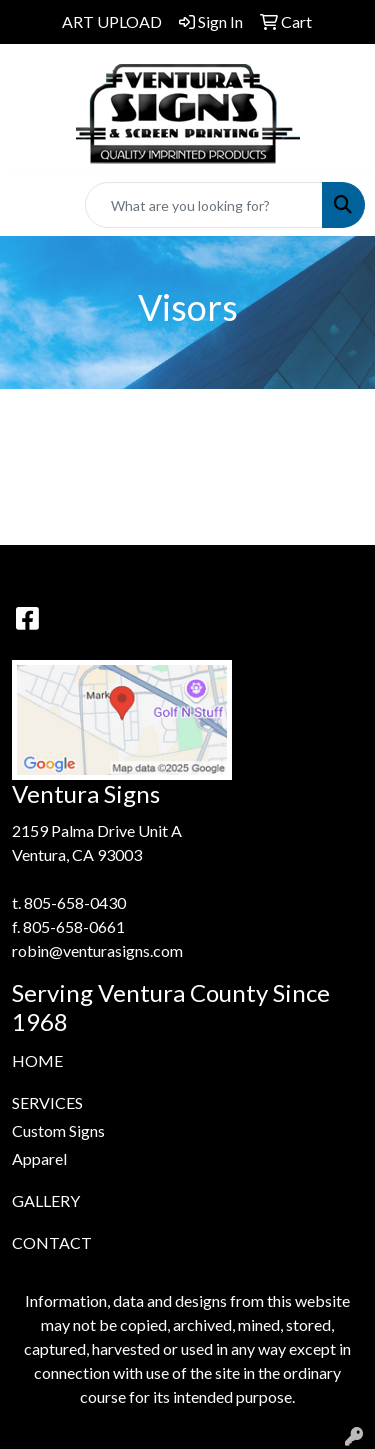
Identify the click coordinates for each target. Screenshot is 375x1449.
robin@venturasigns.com (97, 950)
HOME (37, 1060)
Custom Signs (58, 1130)
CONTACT (52, 1242)
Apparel (39, 1158)
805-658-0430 (75, 902)
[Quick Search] (204, 205)
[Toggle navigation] (31, 205)
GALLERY (46, 1200)
